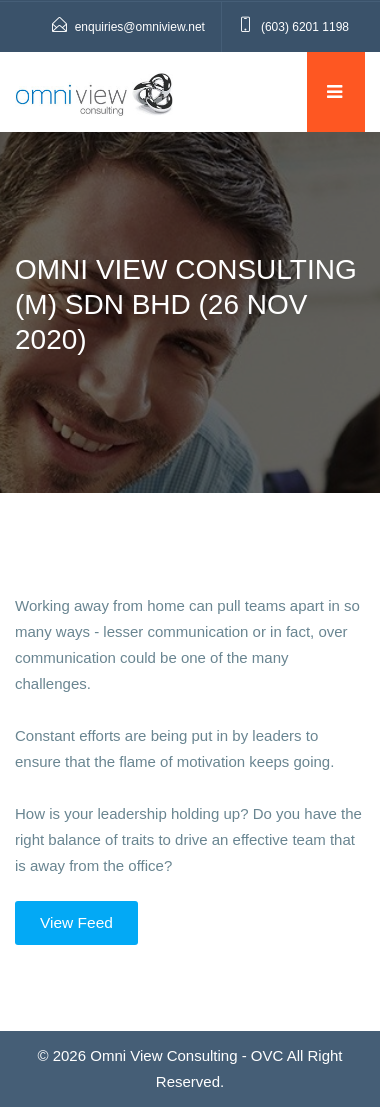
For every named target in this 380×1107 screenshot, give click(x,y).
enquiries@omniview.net (140, 27)
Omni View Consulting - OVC (186, 1055)
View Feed (76, 922)
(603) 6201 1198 (305, 27)
